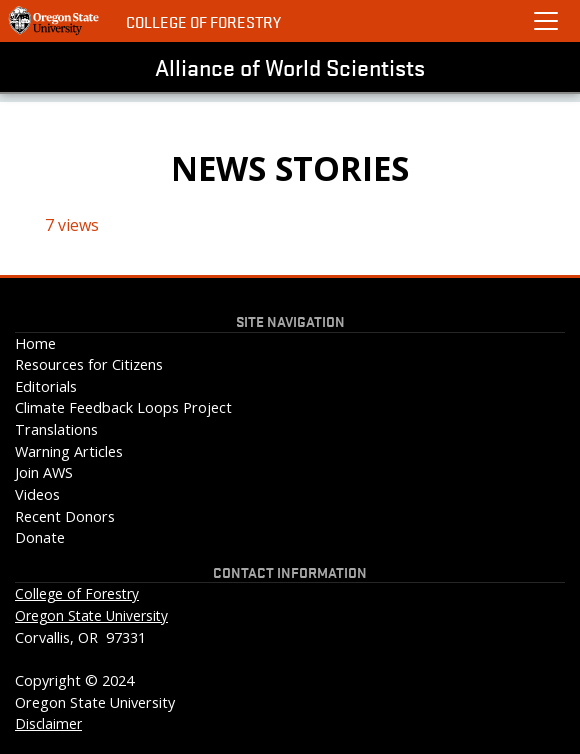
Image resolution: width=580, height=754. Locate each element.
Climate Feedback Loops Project (123, 407)
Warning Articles (69, 451)
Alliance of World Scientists (290, 67)
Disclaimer (48, 723)
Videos (37, 494)
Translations (56, 429)
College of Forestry (203, 21)
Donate (40, 537)
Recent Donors (65, 516)
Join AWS (44, 472)
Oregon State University (91, 615)
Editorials (46, 386)
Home (35, 343)
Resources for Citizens (89, 364)
